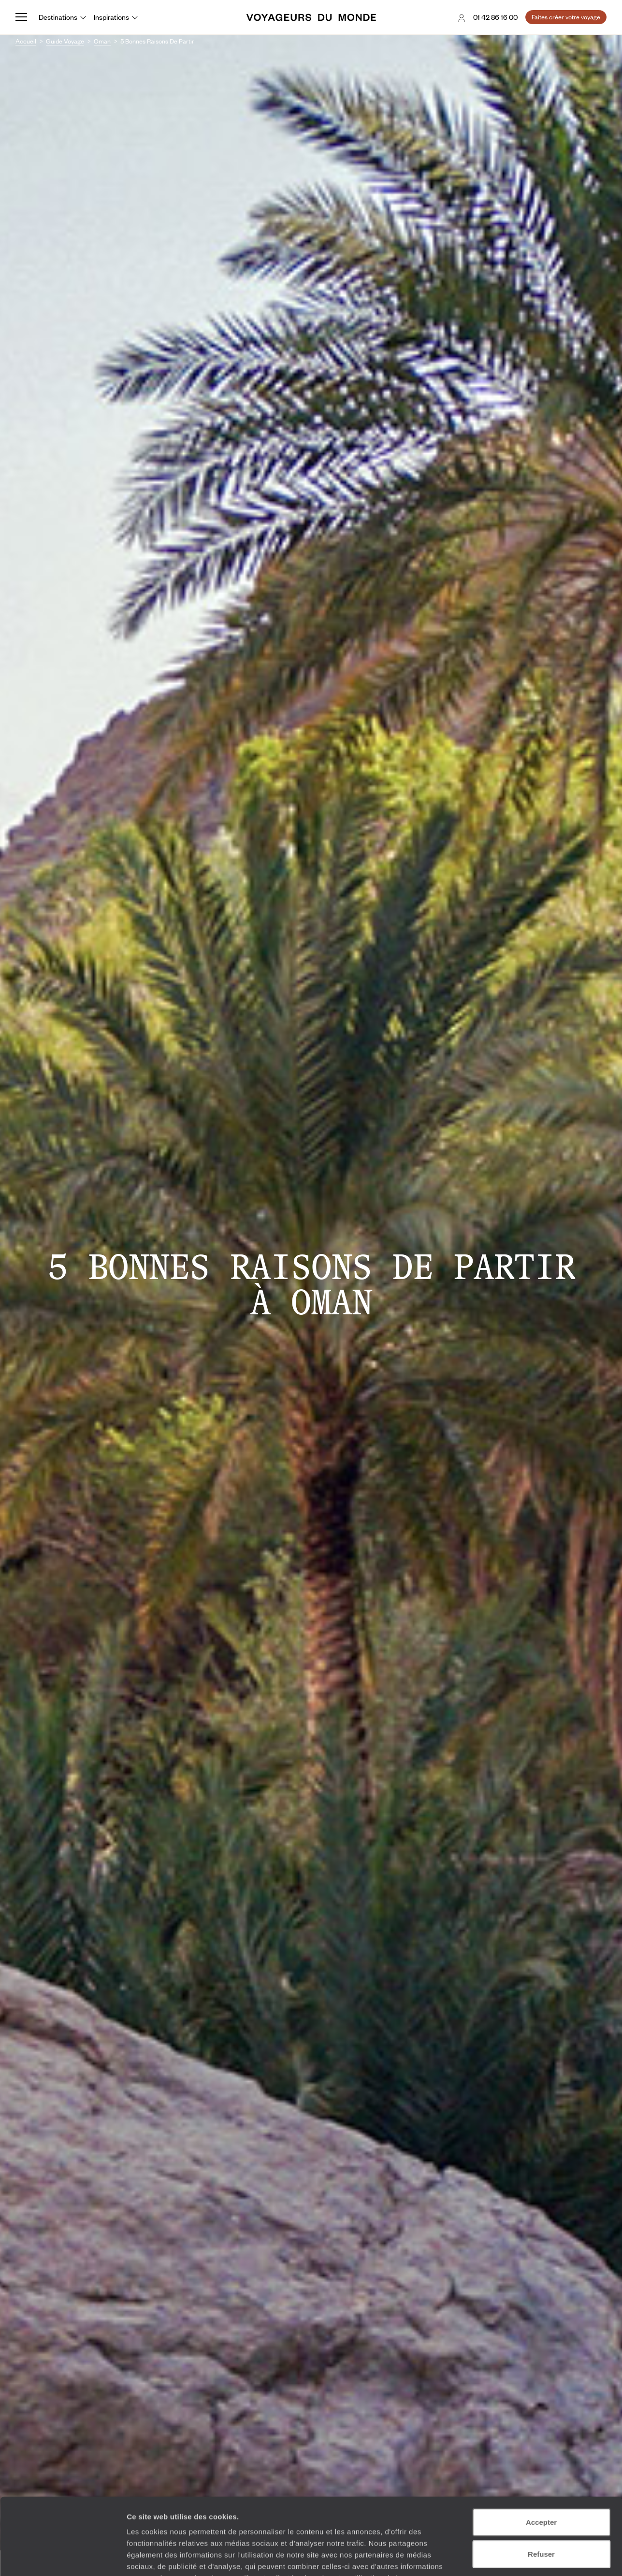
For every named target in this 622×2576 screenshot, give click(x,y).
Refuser (541, 2482)
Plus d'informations (195, 2518)
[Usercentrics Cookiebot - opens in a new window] (62, 2557)
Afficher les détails (532, 2557)
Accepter (541, 2450)
